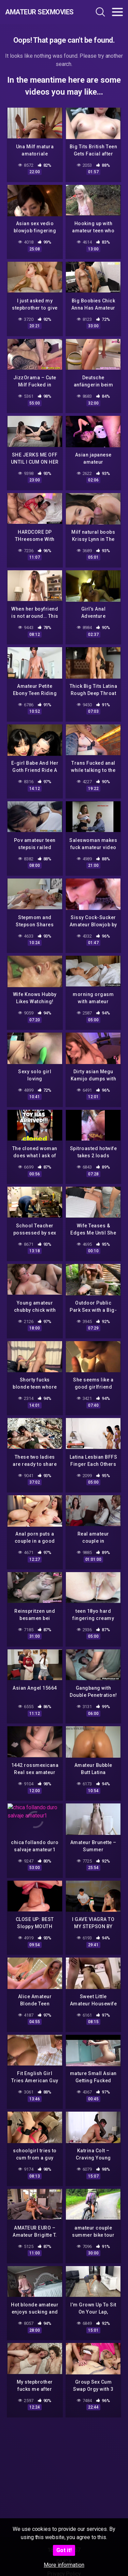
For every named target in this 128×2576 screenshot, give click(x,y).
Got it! (64, 2550)
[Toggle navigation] (117, 12)
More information (64, 2565)
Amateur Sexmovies (39, 12)
